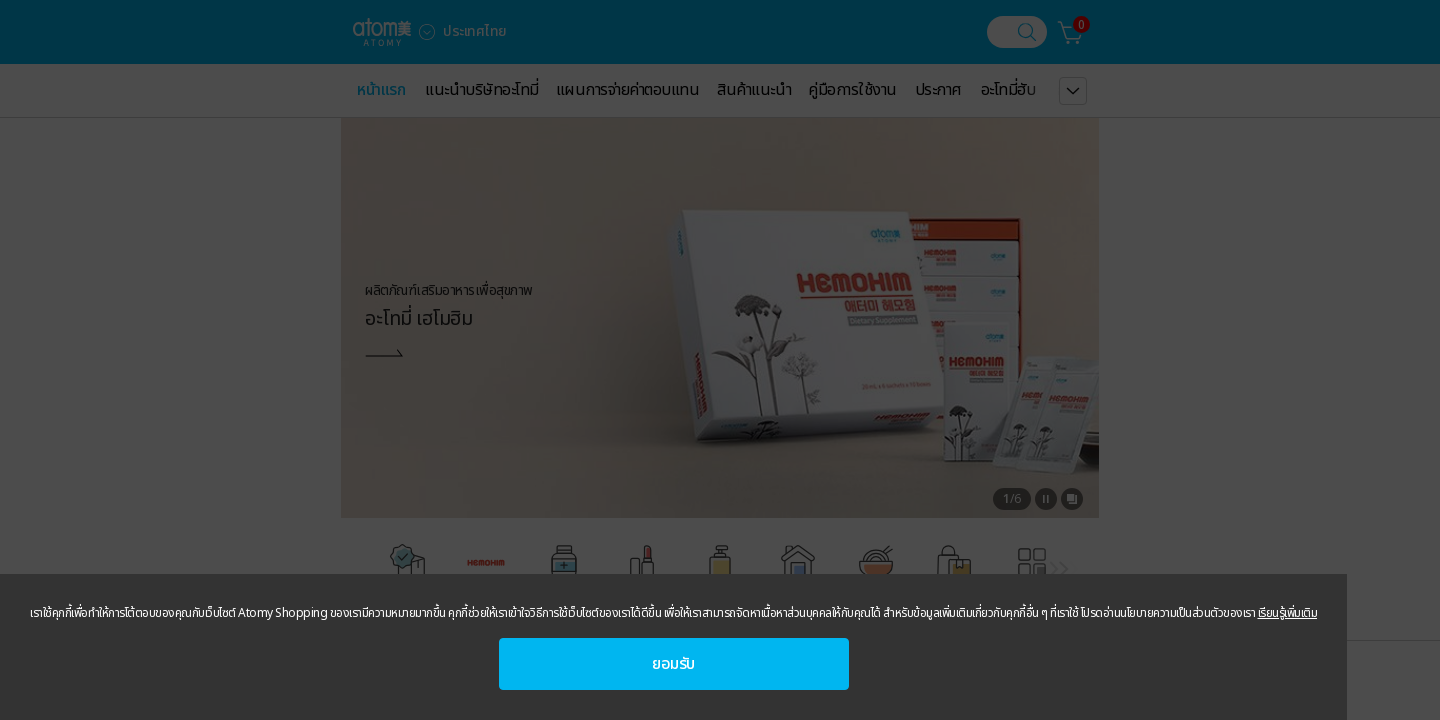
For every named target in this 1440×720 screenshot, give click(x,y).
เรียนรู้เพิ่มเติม (1288, 613)
